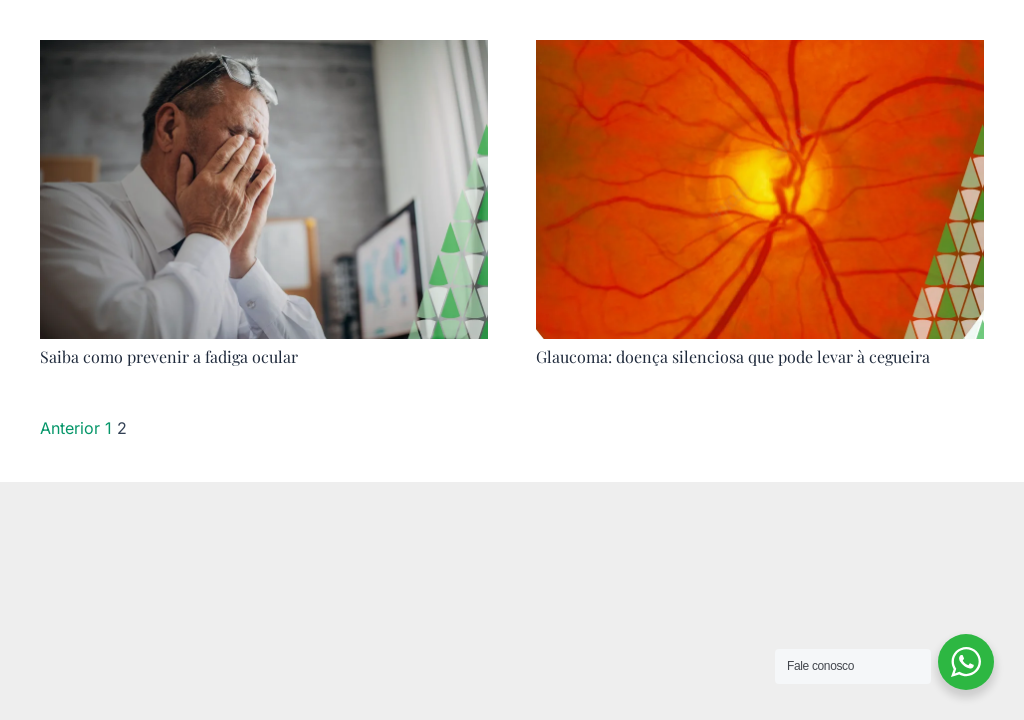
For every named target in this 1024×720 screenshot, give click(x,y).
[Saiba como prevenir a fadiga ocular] (264, 54)
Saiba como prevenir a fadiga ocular (169, 356)
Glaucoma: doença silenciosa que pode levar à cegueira (733, 356)
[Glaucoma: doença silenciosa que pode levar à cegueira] (760, 54)
